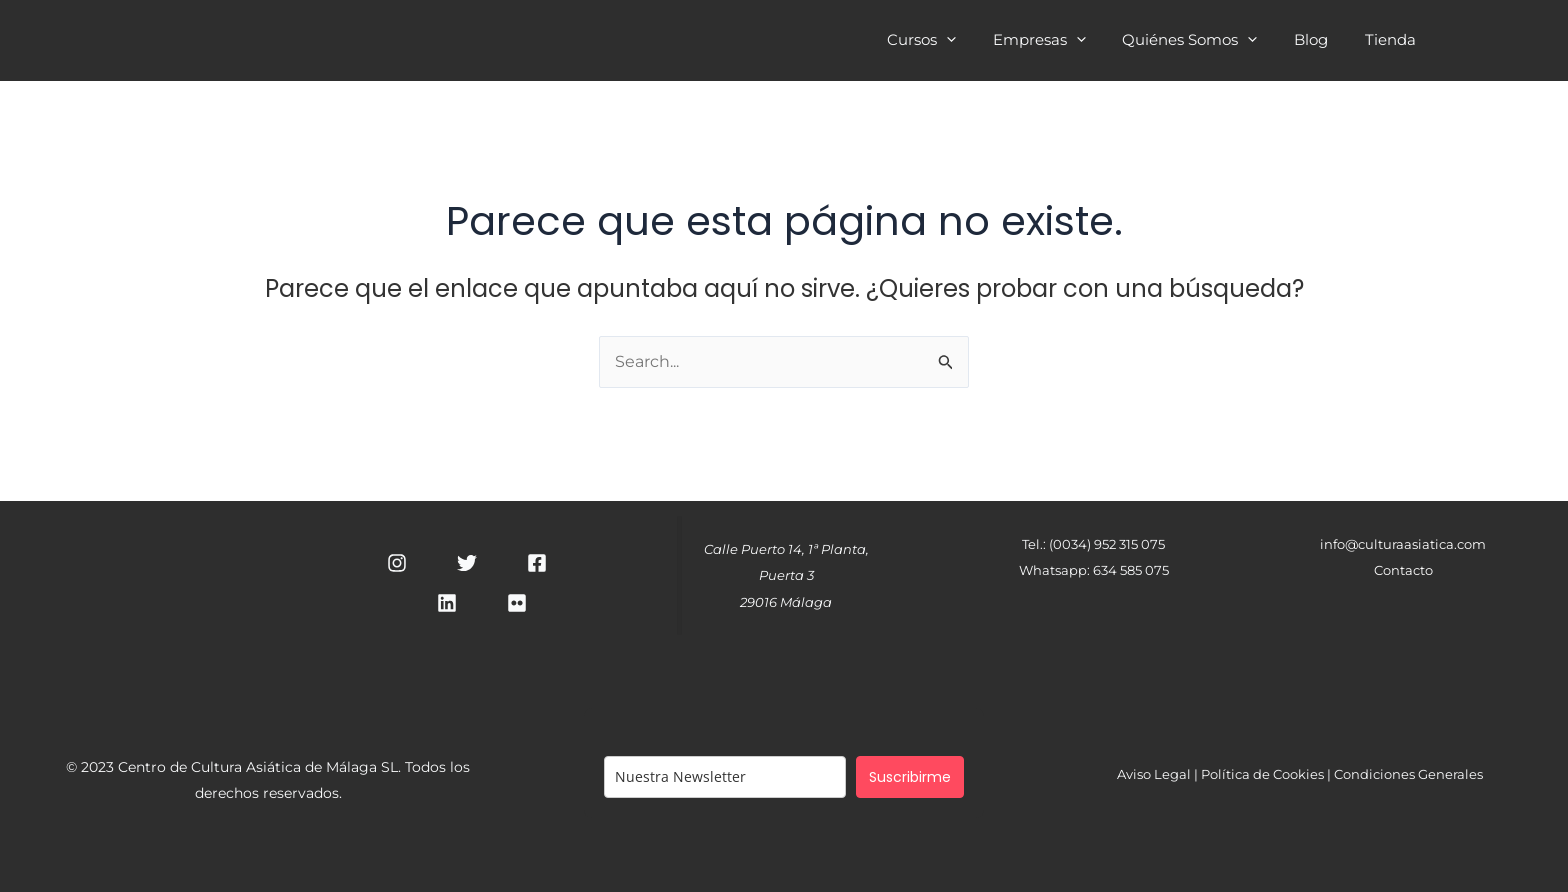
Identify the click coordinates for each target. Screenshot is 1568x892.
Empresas (1062, 42)
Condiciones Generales (1408, 774)
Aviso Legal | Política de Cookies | (1225, 774)
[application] (976, 39)
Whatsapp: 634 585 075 (1094, 570)
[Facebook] (537, 563)
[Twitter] (467, 563)
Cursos (951, 42)
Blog (1321, 42)
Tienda (1393, 42)
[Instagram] (397, 563)
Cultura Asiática (412, 39)
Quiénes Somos (1206, 42)
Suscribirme (910, 777)
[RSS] (517, 603)
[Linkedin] (447, 603)
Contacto (1403, 570)
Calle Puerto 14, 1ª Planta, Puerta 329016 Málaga (786, 575)
